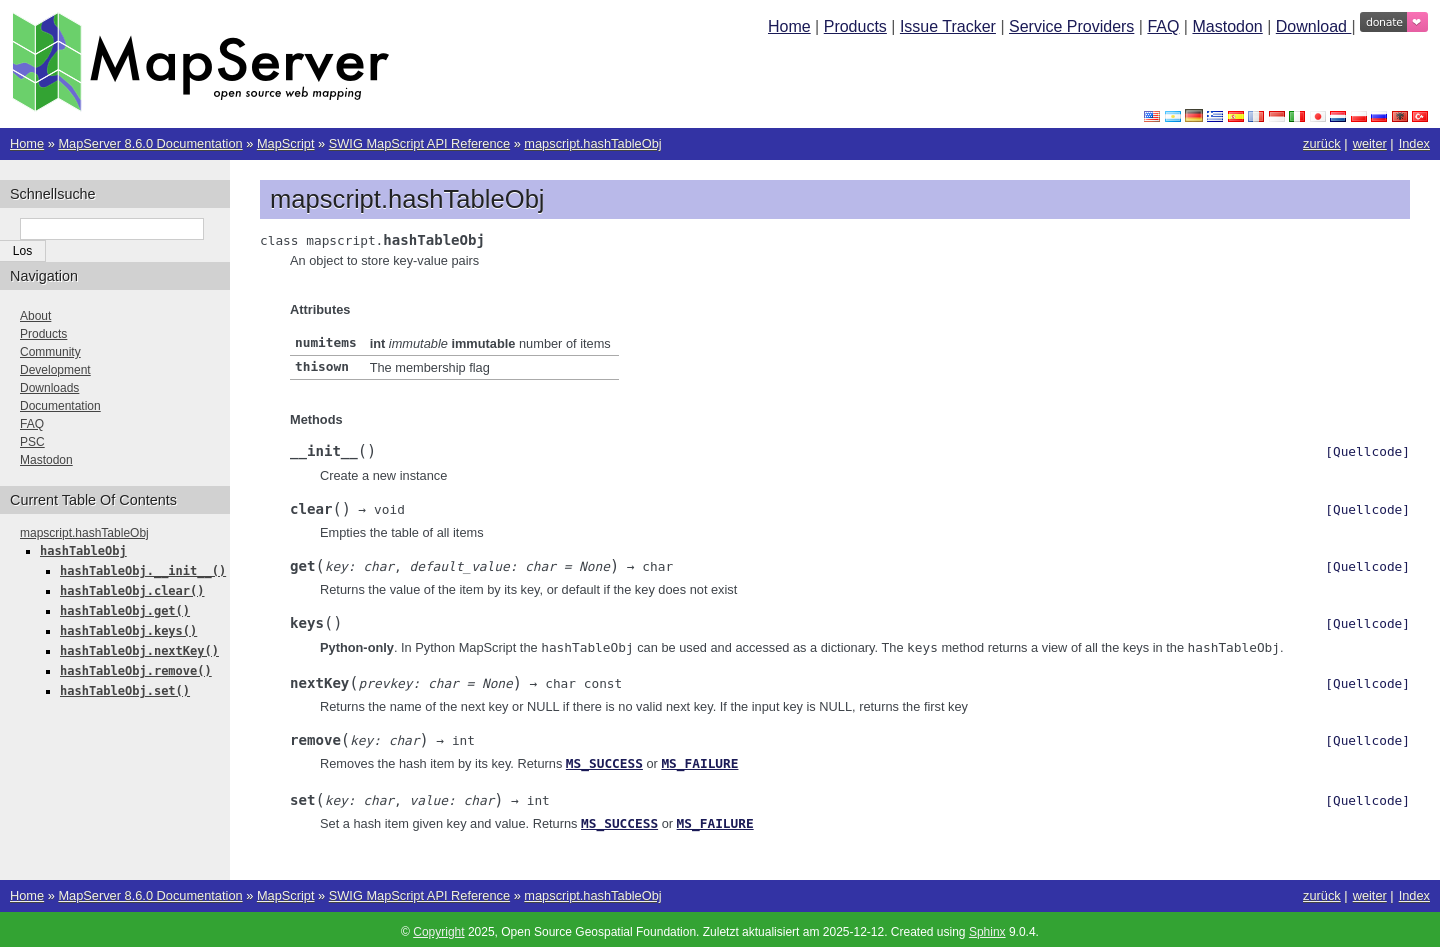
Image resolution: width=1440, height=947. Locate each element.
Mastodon (1227, 26)
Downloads (49, 388)
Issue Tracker (948, 26)
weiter (1370, 143)
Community (50, 352)
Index (1414, 143)
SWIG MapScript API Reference (419, 143)
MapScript (286, 143)
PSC (32, 442)
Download (1314, 26)
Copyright (438, 927)
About (35, 316)
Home (789, 26)
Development (55, 370)
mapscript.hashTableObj (592, 143)
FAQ (1163, 26)
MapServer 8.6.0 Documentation (150, 143)
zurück (1322, 143)
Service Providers (1071, 26)
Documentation (60, 406)
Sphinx (987, 927)
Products (855, 26)
